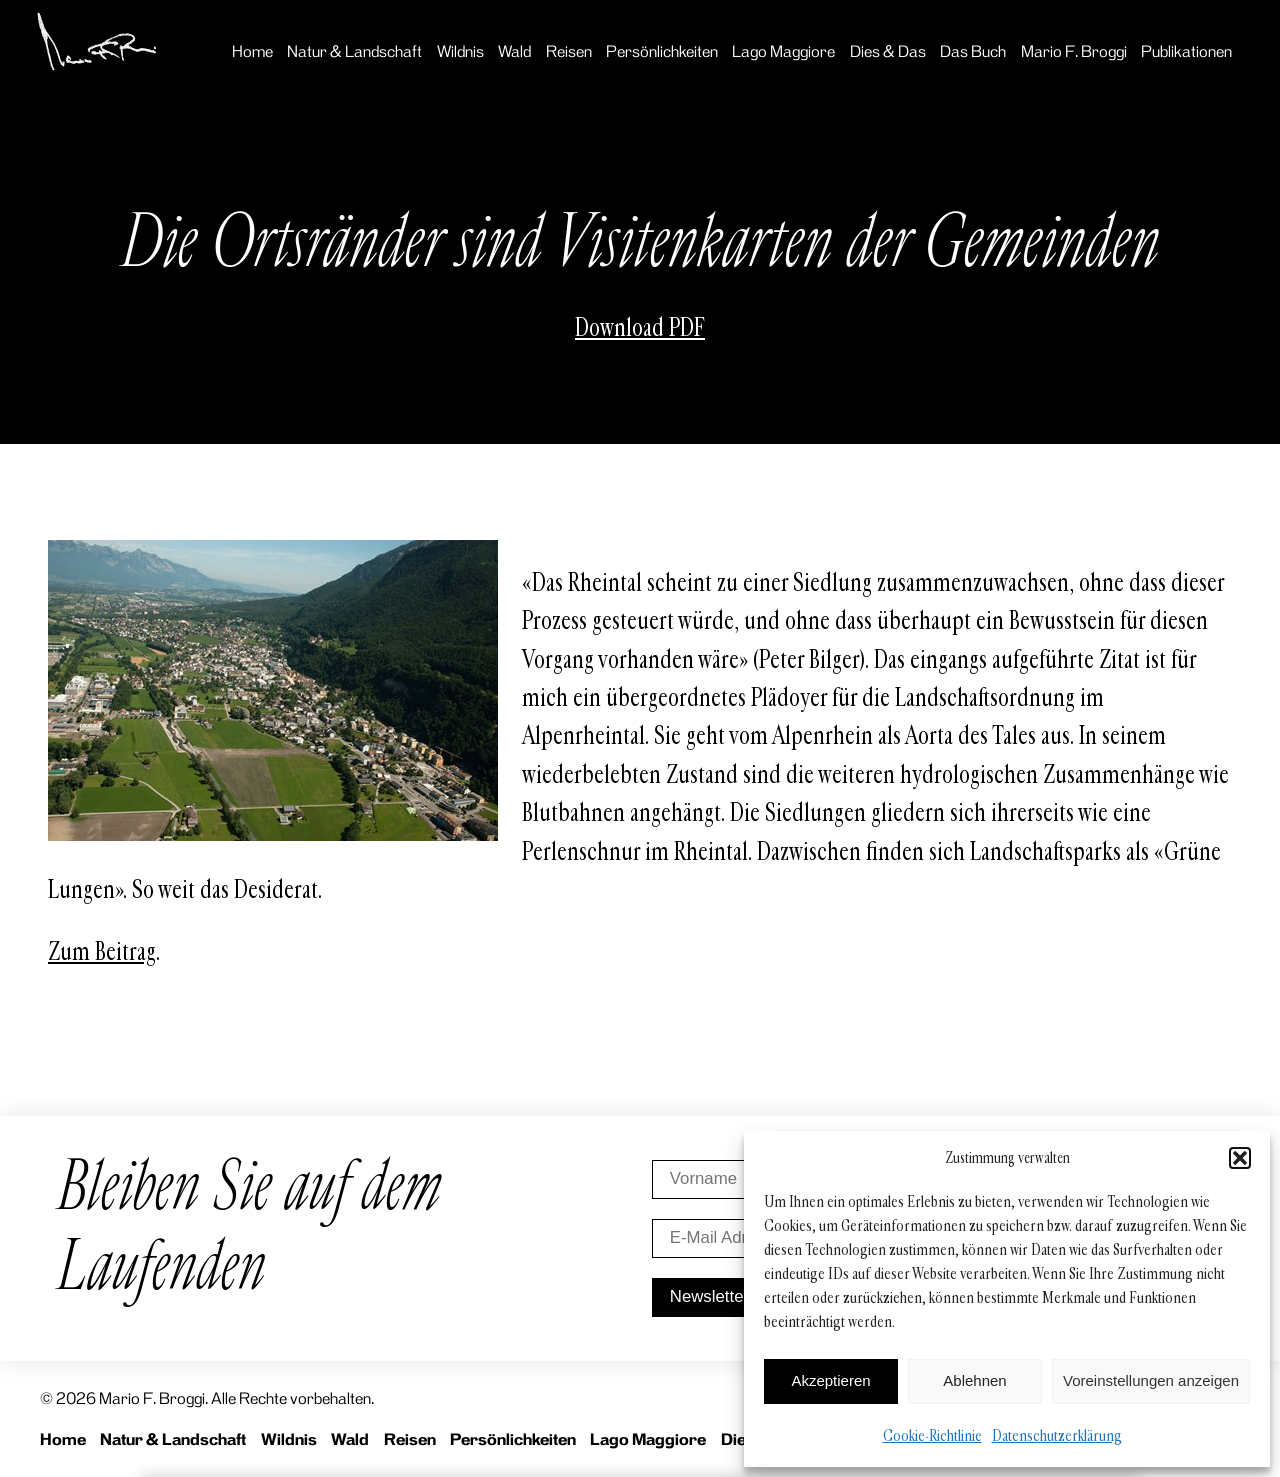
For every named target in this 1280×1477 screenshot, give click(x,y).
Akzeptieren (830, 1380)
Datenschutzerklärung (1057, 1435)
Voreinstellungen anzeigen (1151, 1380)
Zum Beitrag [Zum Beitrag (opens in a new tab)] (102, 952)
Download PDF (640, 328)
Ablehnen (974, 1380)
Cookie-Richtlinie (932, 1435)
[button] (1240, 1158)
